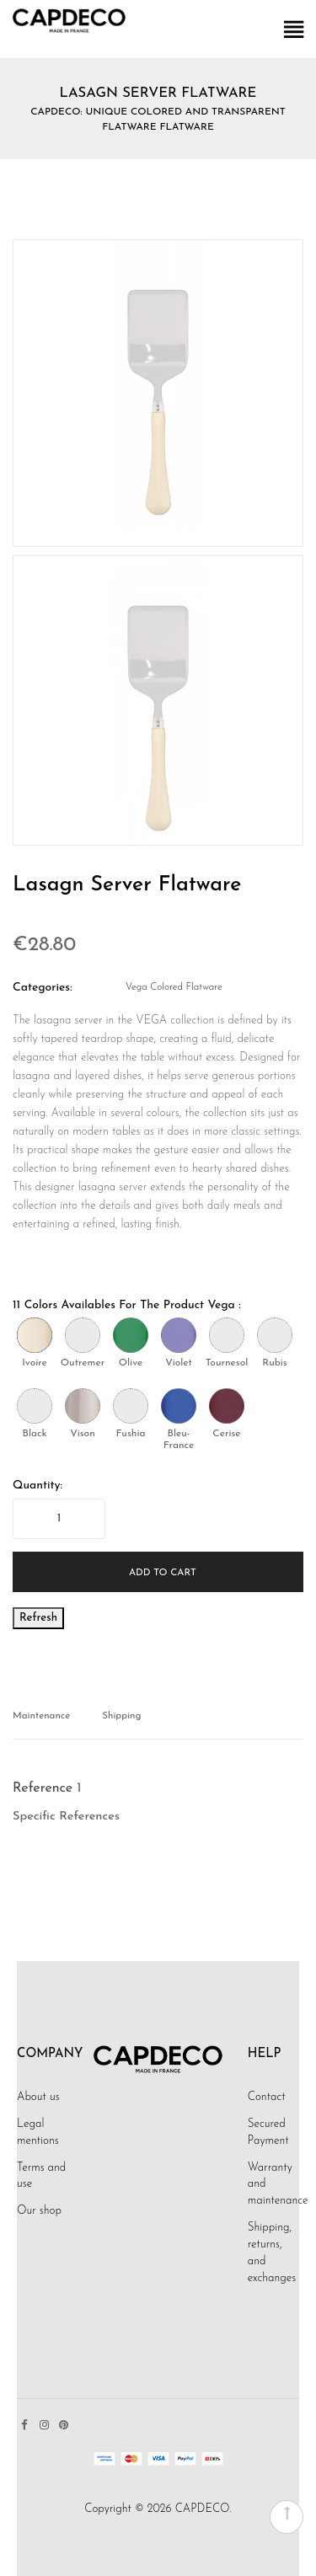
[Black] (34, 1406)
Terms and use (41, 2176)
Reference (42, 1788)
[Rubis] (274, 1335)
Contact (267, 2097)
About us (38, 2097)
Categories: (42, 987)
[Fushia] (130, 1406)
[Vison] (82, 1406)
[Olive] (130, 1335)
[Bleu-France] (178, 1406)
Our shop (39, 2210)
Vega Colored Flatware (174, 987)
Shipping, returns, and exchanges (272, 2253)
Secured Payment (268, 2132)
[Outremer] (82, 1335)
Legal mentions (38, 2132)
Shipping (121, 1716)
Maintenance (41, 1716)
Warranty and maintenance (278, 2184)
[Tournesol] (226, 1335)
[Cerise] (226, 1406)
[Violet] (178, 1335)
